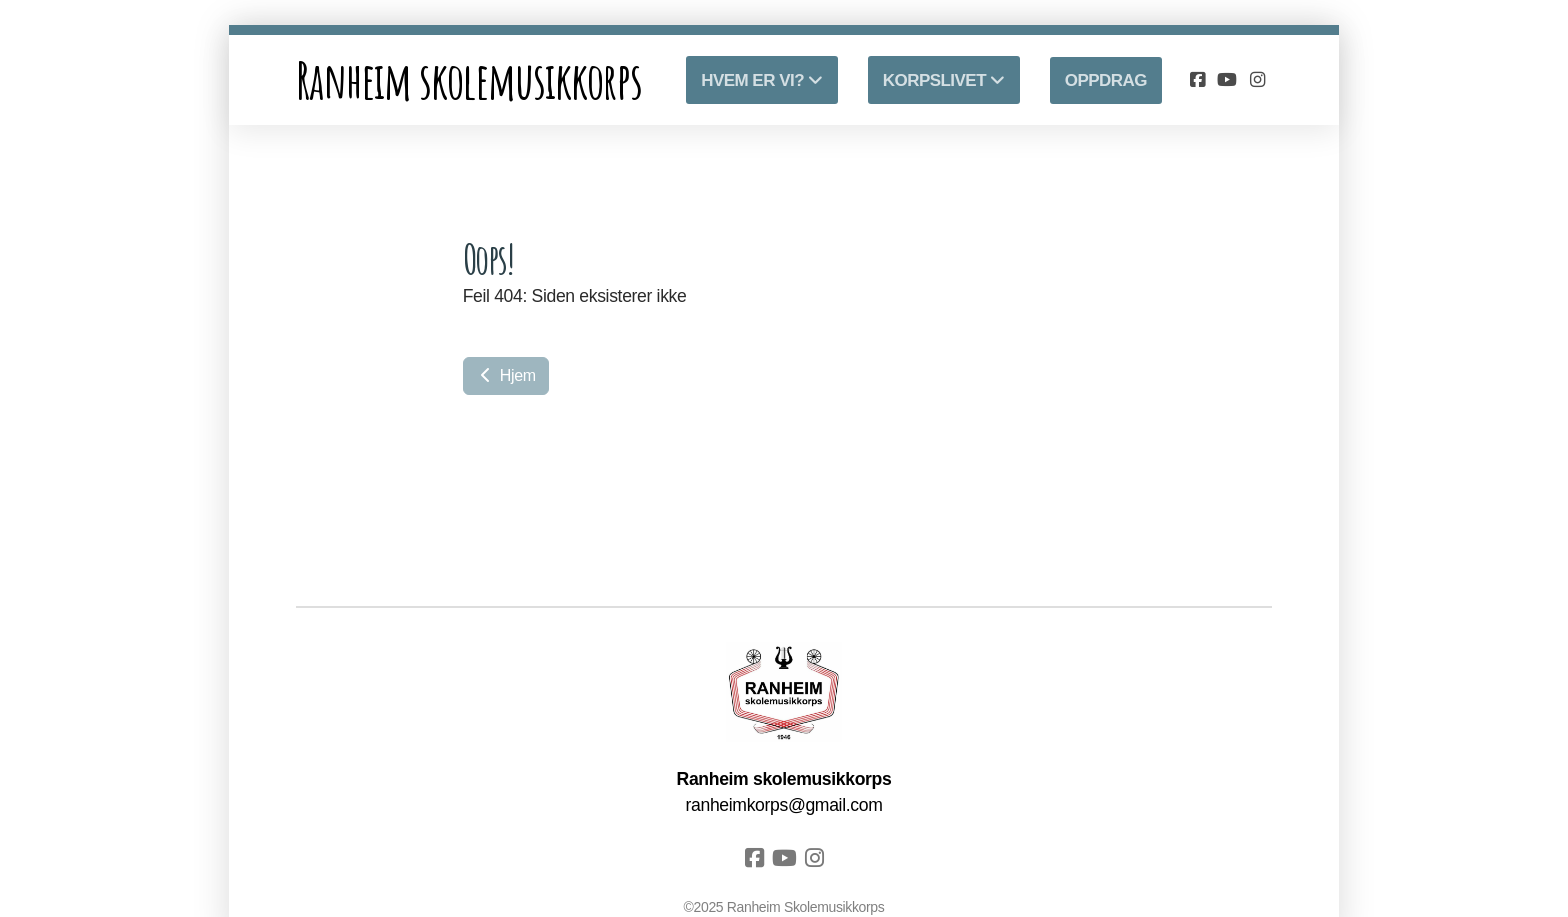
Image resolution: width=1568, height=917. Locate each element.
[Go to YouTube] (1227, 80)
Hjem (506, 375)
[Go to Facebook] (1197, 80)
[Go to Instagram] (1257, 80)
